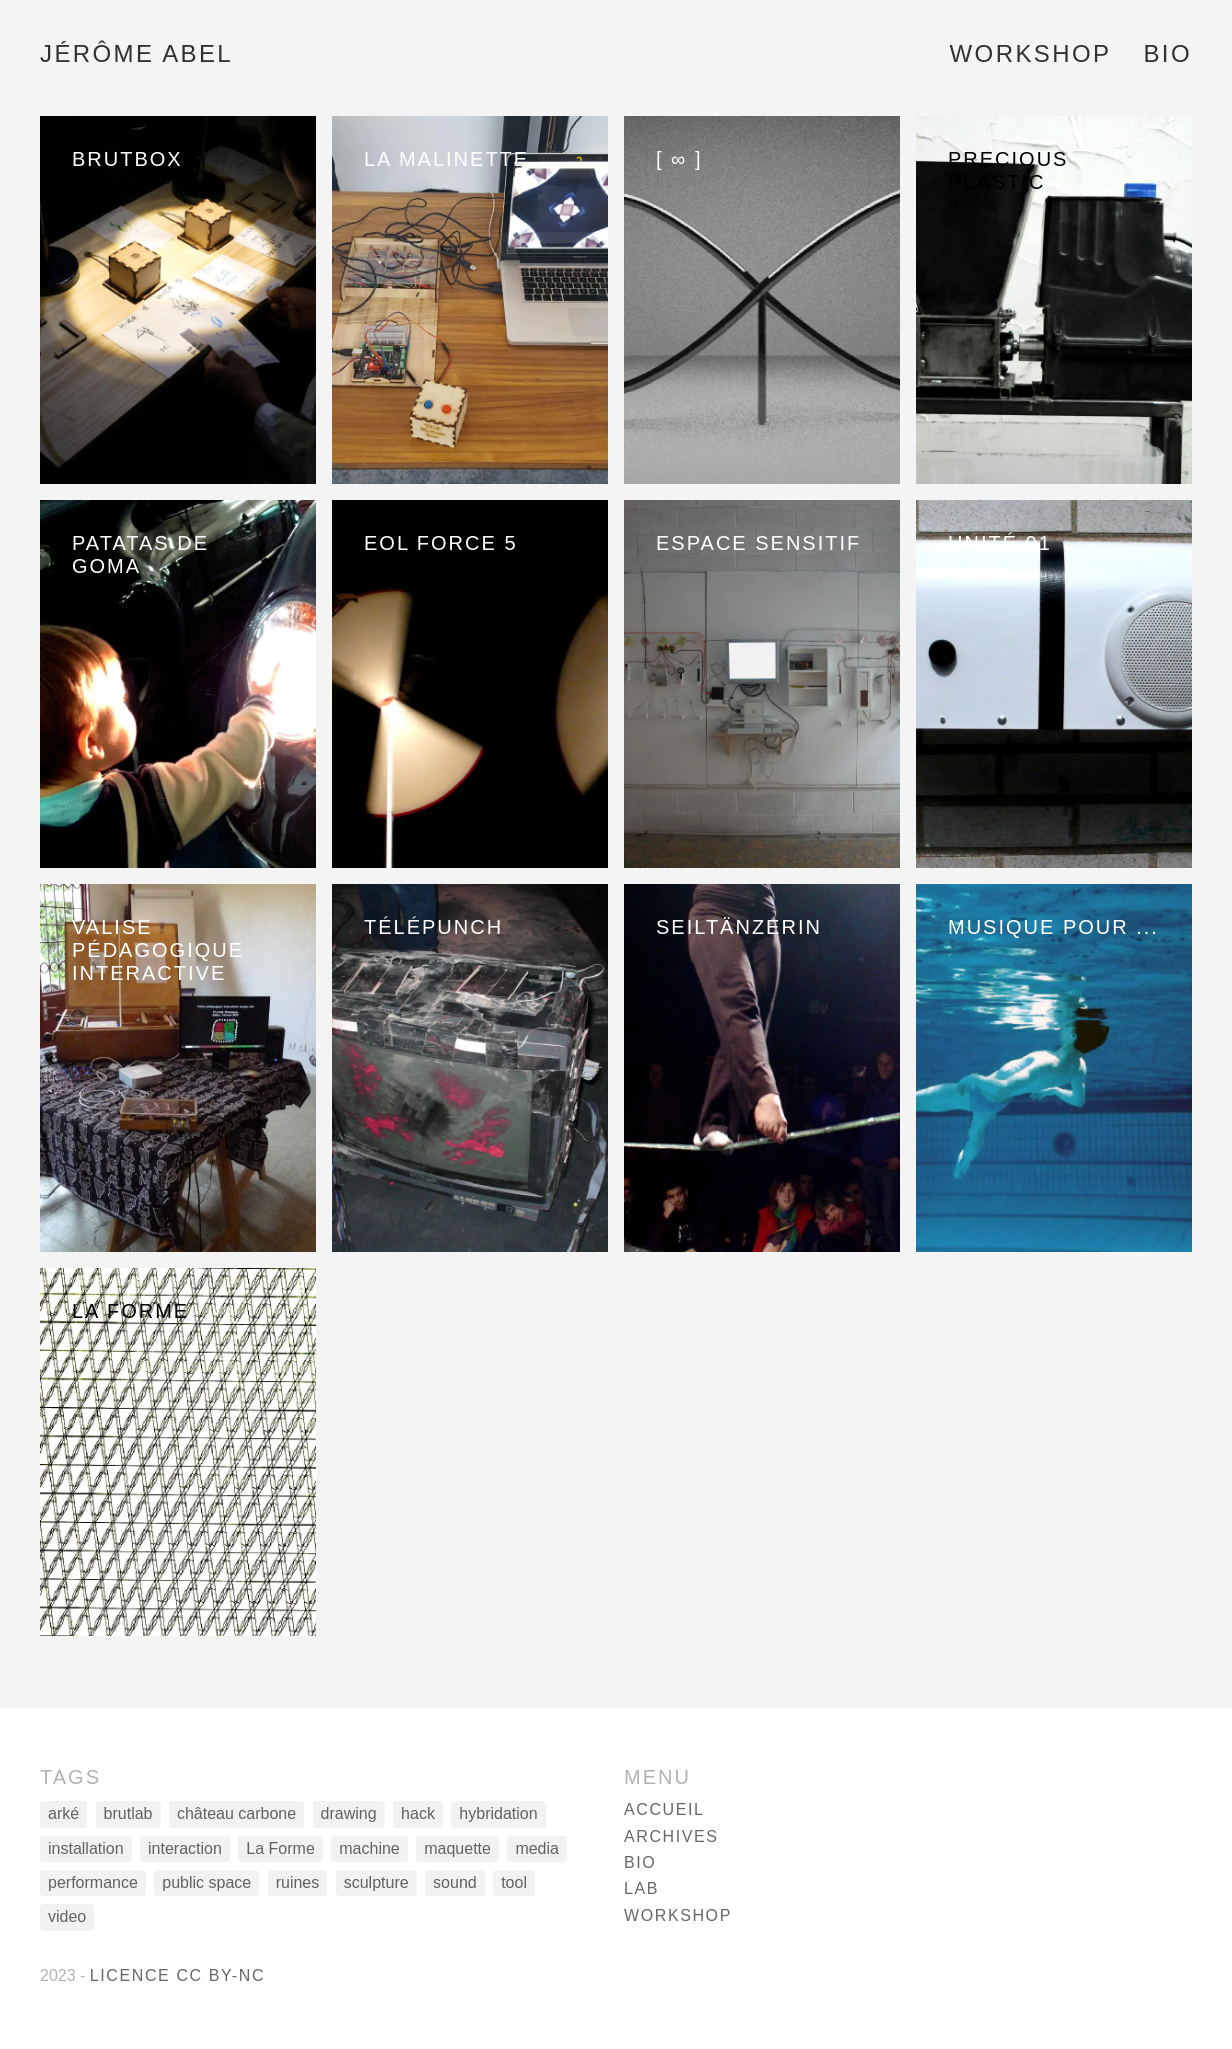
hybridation (498, 1813)
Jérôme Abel (136, 53)
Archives (671, 1836)
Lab (641, 1888)
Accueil (664, 1809)
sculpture (376, 1882)
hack (418, 1813)
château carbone (236, 1813)
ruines (298, 1882)
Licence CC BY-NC (177, 1975)
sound (455, 1882)
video (67, 1916)
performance (93, 1882)
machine (369, 1848)
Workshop (1031, 53)
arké (63, 1813)
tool (514, 1882)
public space (206, 1882)
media (537, 1848)
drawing (349, 1813)
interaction (185, 1848)
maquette (457, 1848)
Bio (1167, 53)
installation (86, 1848)
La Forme (280, 1848)
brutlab (128, 1813)
